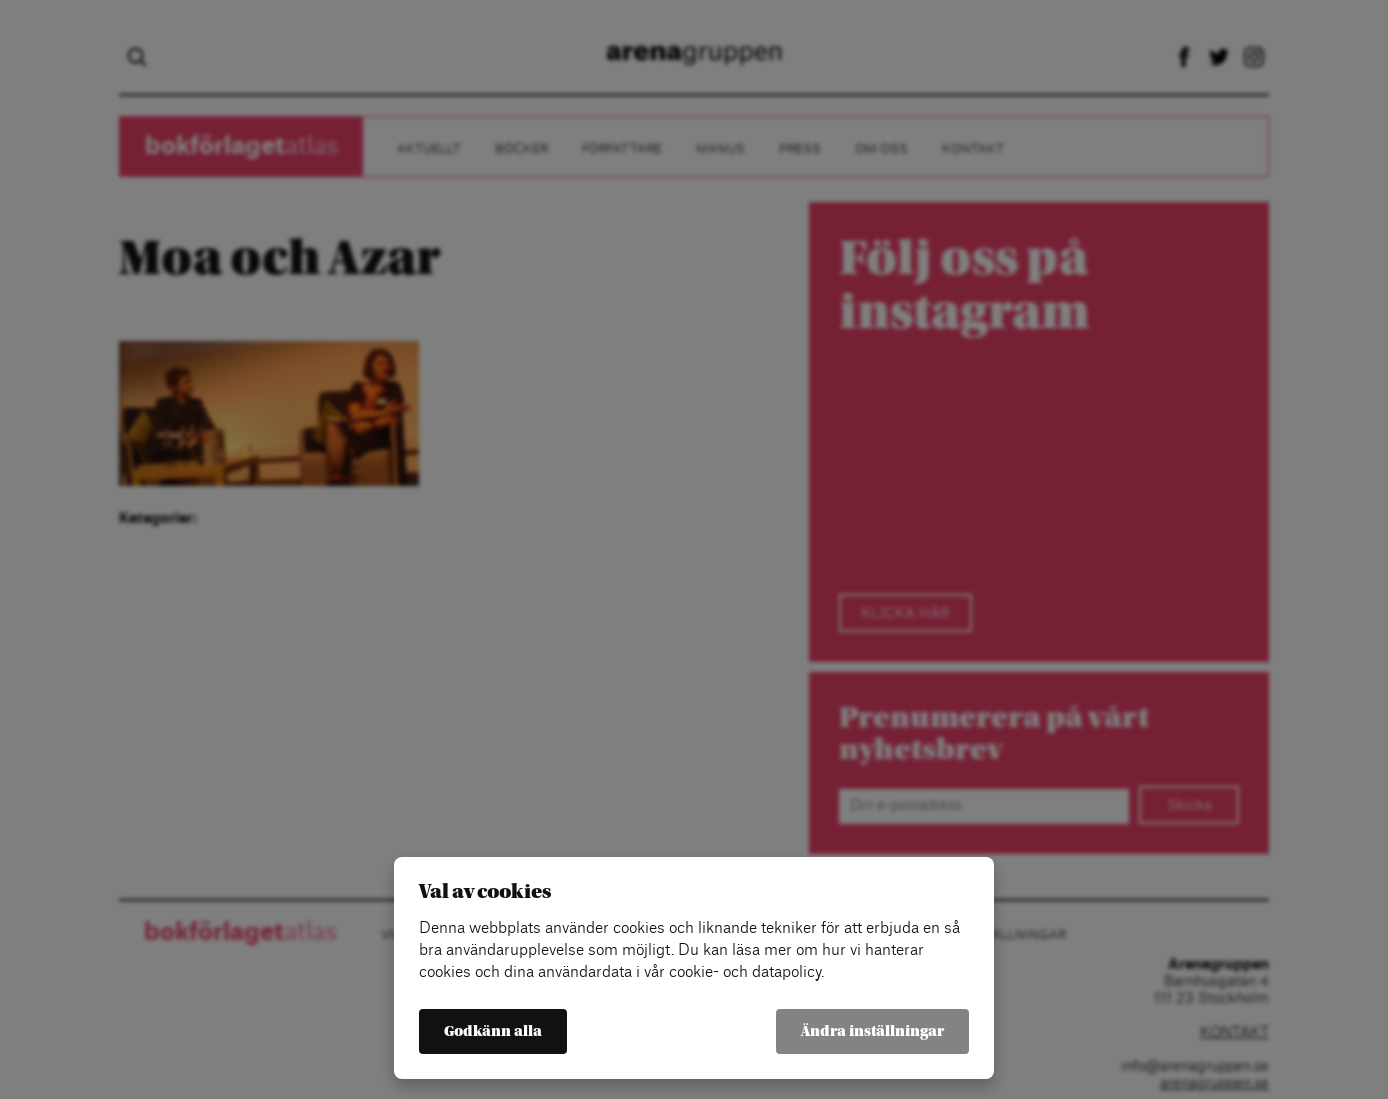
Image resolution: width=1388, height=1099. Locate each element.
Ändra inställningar (872, 1031)
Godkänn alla (493, 1031)
